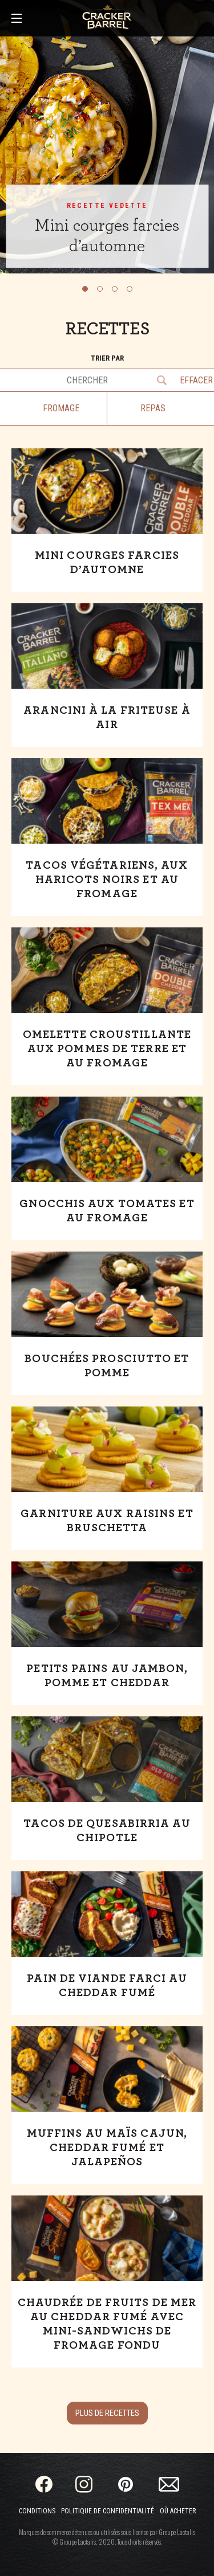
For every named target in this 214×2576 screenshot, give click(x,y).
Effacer (194, 380)
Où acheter (178, 2511)
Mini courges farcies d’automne (107, 236)
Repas (152, 408)
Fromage (61, 408)
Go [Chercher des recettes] (162, 380)
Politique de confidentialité (107, 2511)
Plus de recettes (107, 2413)
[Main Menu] (16, 19)
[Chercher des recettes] (75, 380)
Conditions (37, 2511)
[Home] (107, 17)
